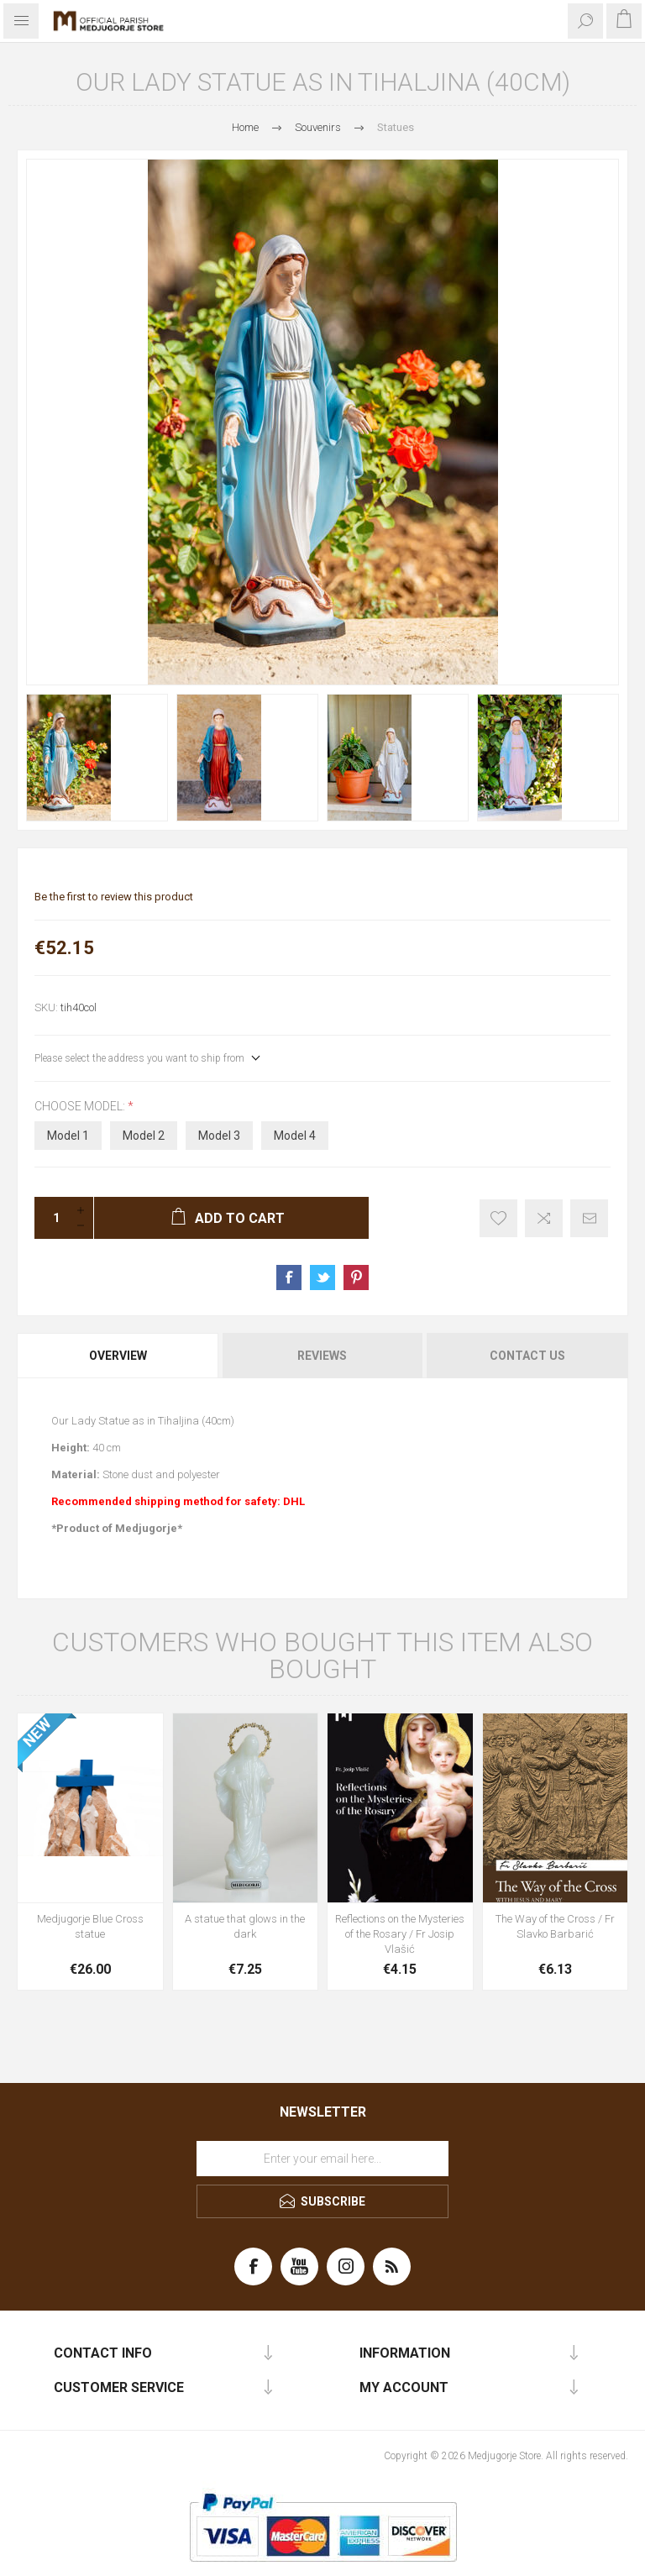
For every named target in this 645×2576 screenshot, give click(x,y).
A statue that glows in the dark (245, 1926)
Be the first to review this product (113, 896)
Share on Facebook (289, 1277)
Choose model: (81, 1106)
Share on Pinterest (356, 1277)
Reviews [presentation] (322, 1355)
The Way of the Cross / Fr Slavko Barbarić (555, 1926)
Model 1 (68, 1135)
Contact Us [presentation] (527, 1355)
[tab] (119, 1355)
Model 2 (144, 1135)
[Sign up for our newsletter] (322, 2158)
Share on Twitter (322, 1277)
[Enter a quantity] (51, 1218)
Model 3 (219, 1135)
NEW (37, 1732)
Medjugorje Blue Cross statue (90, 1926)
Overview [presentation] (118, 1355)
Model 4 (295, 1135)
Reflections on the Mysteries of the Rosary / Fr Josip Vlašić (399, 1933)
